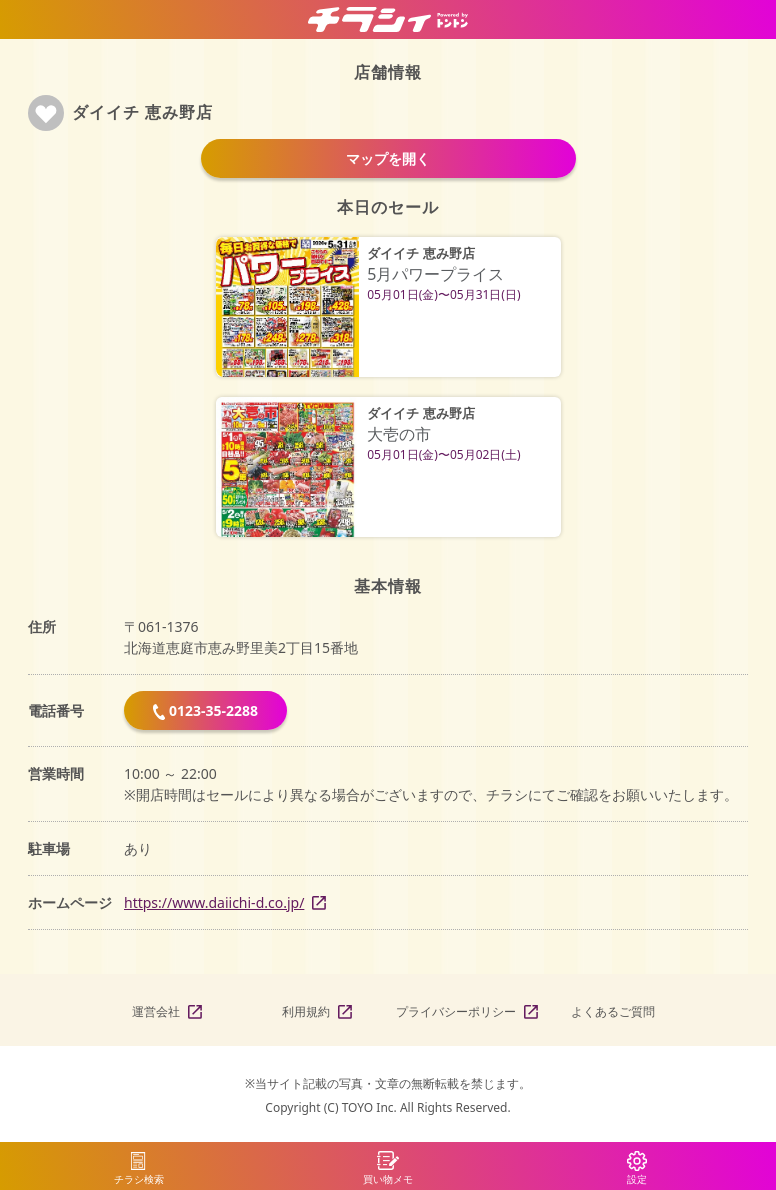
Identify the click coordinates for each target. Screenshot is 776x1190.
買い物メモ (388, 1179)
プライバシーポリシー (456, 1011)
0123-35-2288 (205, 710)
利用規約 (306, 1011)
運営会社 (156, 1011)
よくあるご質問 (613, 1011)
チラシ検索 (139, 1179)
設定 (637, 1179)
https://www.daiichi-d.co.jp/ (214, 902)
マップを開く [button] (388, 158)
